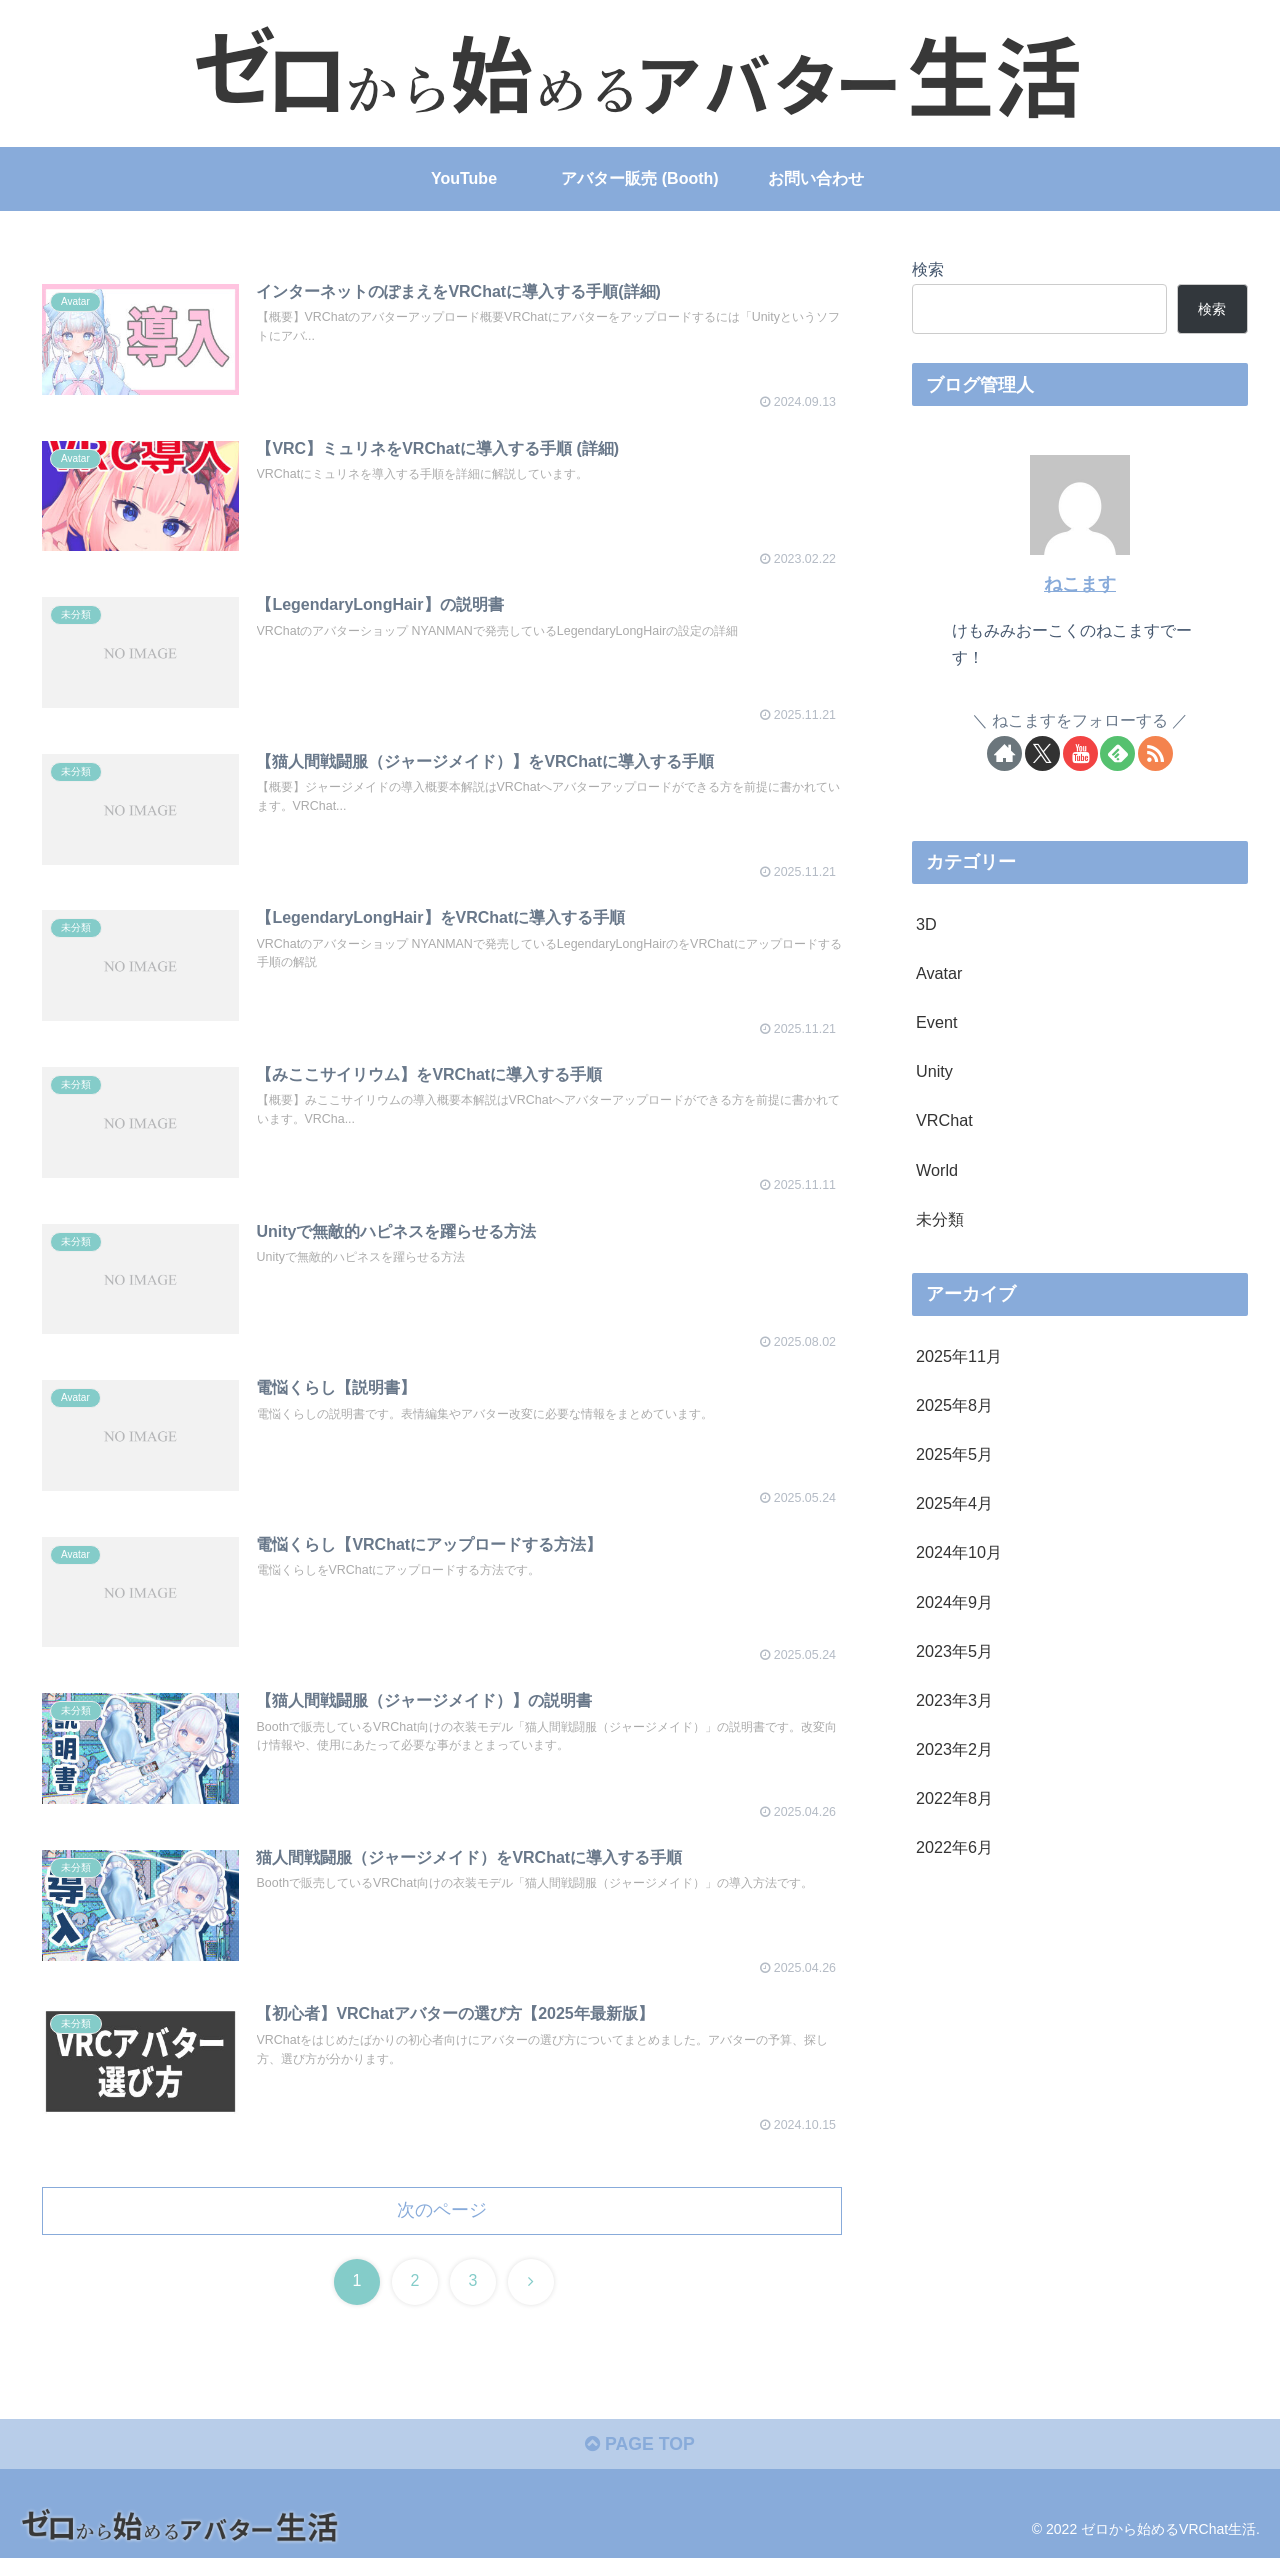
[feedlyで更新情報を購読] (1117, 753)
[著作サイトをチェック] (1004, 753)
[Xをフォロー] (1042, 753)
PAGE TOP (639, 2450)
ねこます (1080, 584)
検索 (928, 269)
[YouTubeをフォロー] (1080, 753)
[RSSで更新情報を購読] (1155, 753)
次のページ (442, 2215)
